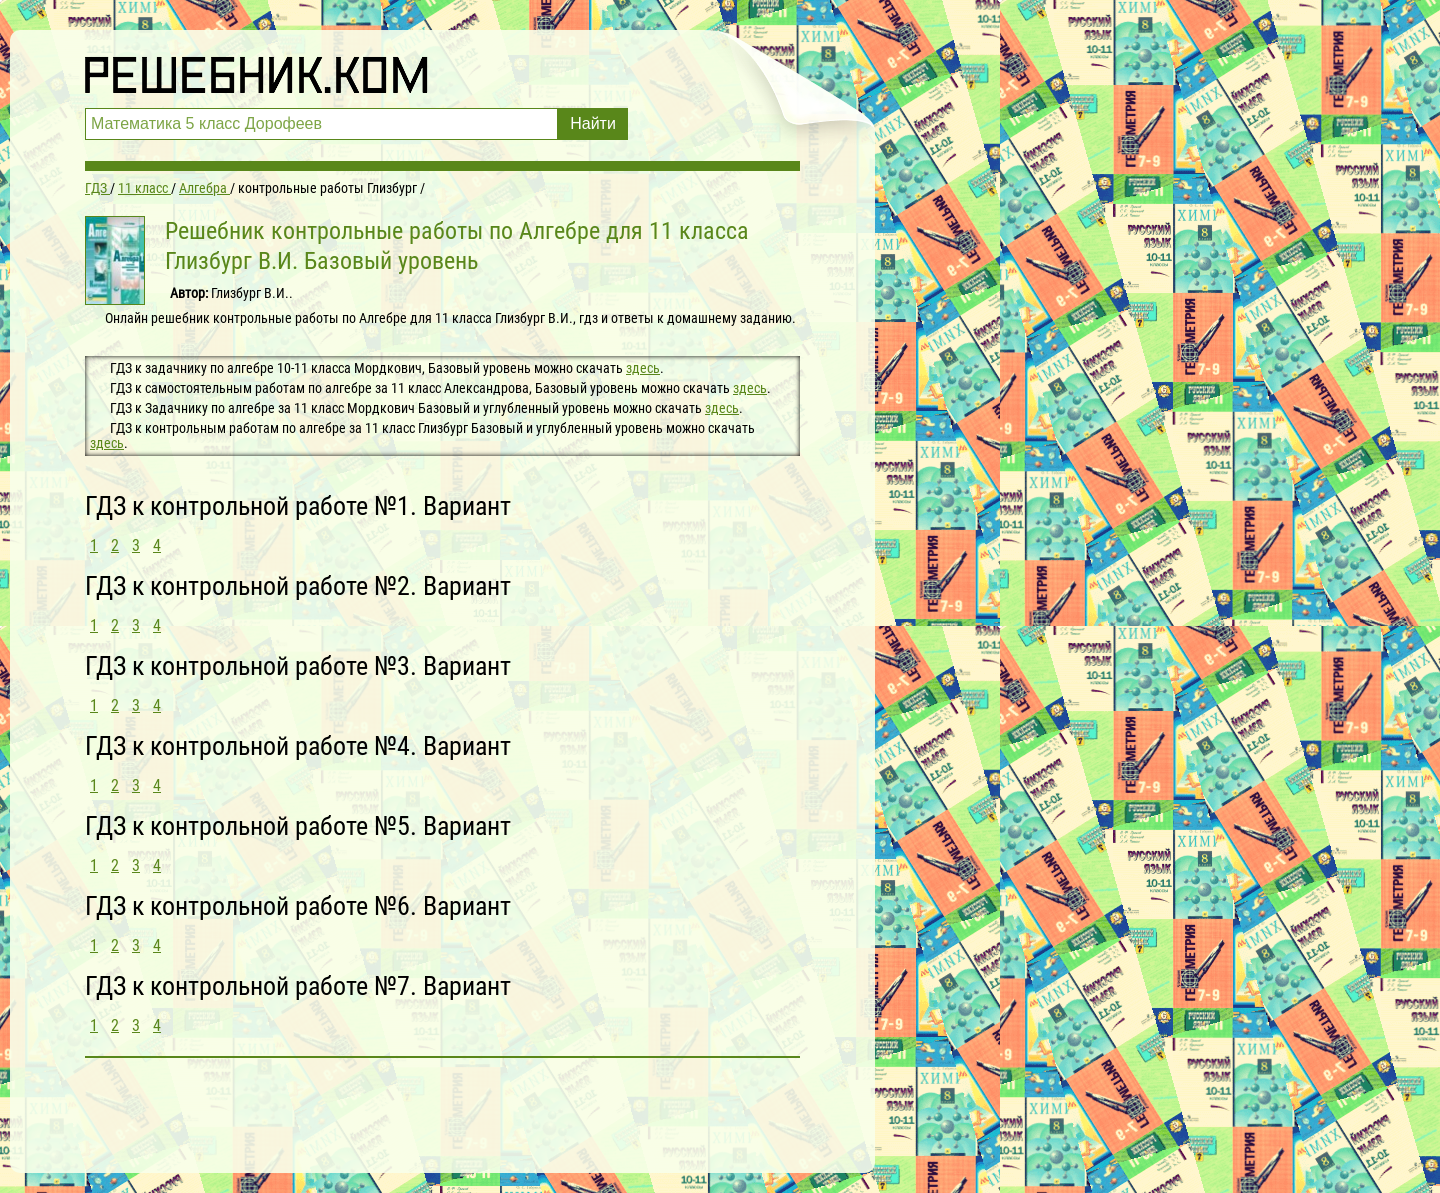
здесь (643, 368)
